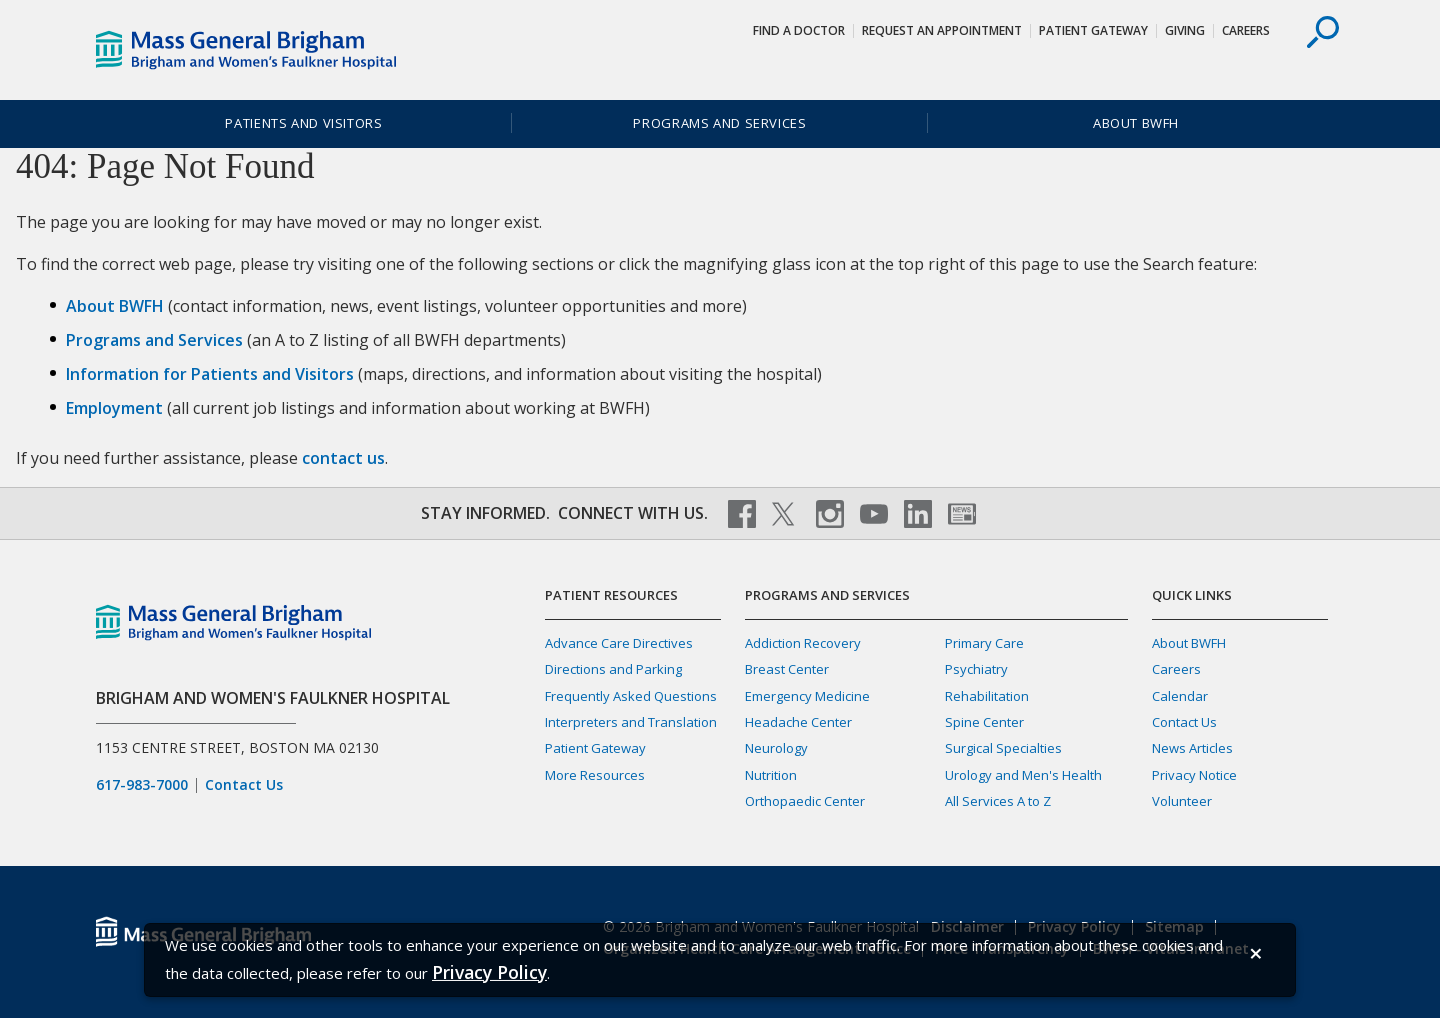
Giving (1185, 30)
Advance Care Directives (619, 643)
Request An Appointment (942, 30)
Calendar (1180, 696)
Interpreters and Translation (631, 722)
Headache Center (798, 722)
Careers (1246, 30)
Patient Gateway (1093, 30)
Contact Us (244, 785)
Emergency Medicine (807, 696)
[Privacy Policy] (489, 972)
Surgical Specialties (1003, 748)
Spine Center (984, 722)
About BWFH (1136, 123)
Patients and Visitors (303, 123)
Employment (114, 408)
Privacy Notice (1194, 775)
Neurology (776, 748)
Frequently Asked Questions (631, 696)
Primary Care (984, 643)
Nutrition (771, 775)
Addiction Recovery (803, 643)
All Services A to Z (998, 801)
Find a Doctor (799, 30)
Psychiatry (976, 669)
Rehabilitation (987, 696)
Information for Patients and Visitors (210, 374)
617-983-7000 (142, 785)
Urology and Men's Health (1023, 775)
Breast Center (787, 669)
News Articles (1192, 748)
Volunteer (1182, 801)
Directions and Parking (613, 669)
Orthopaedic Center (805, 801)
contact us (343, 458)
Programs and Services (719, 123)
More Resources (595, 775)
